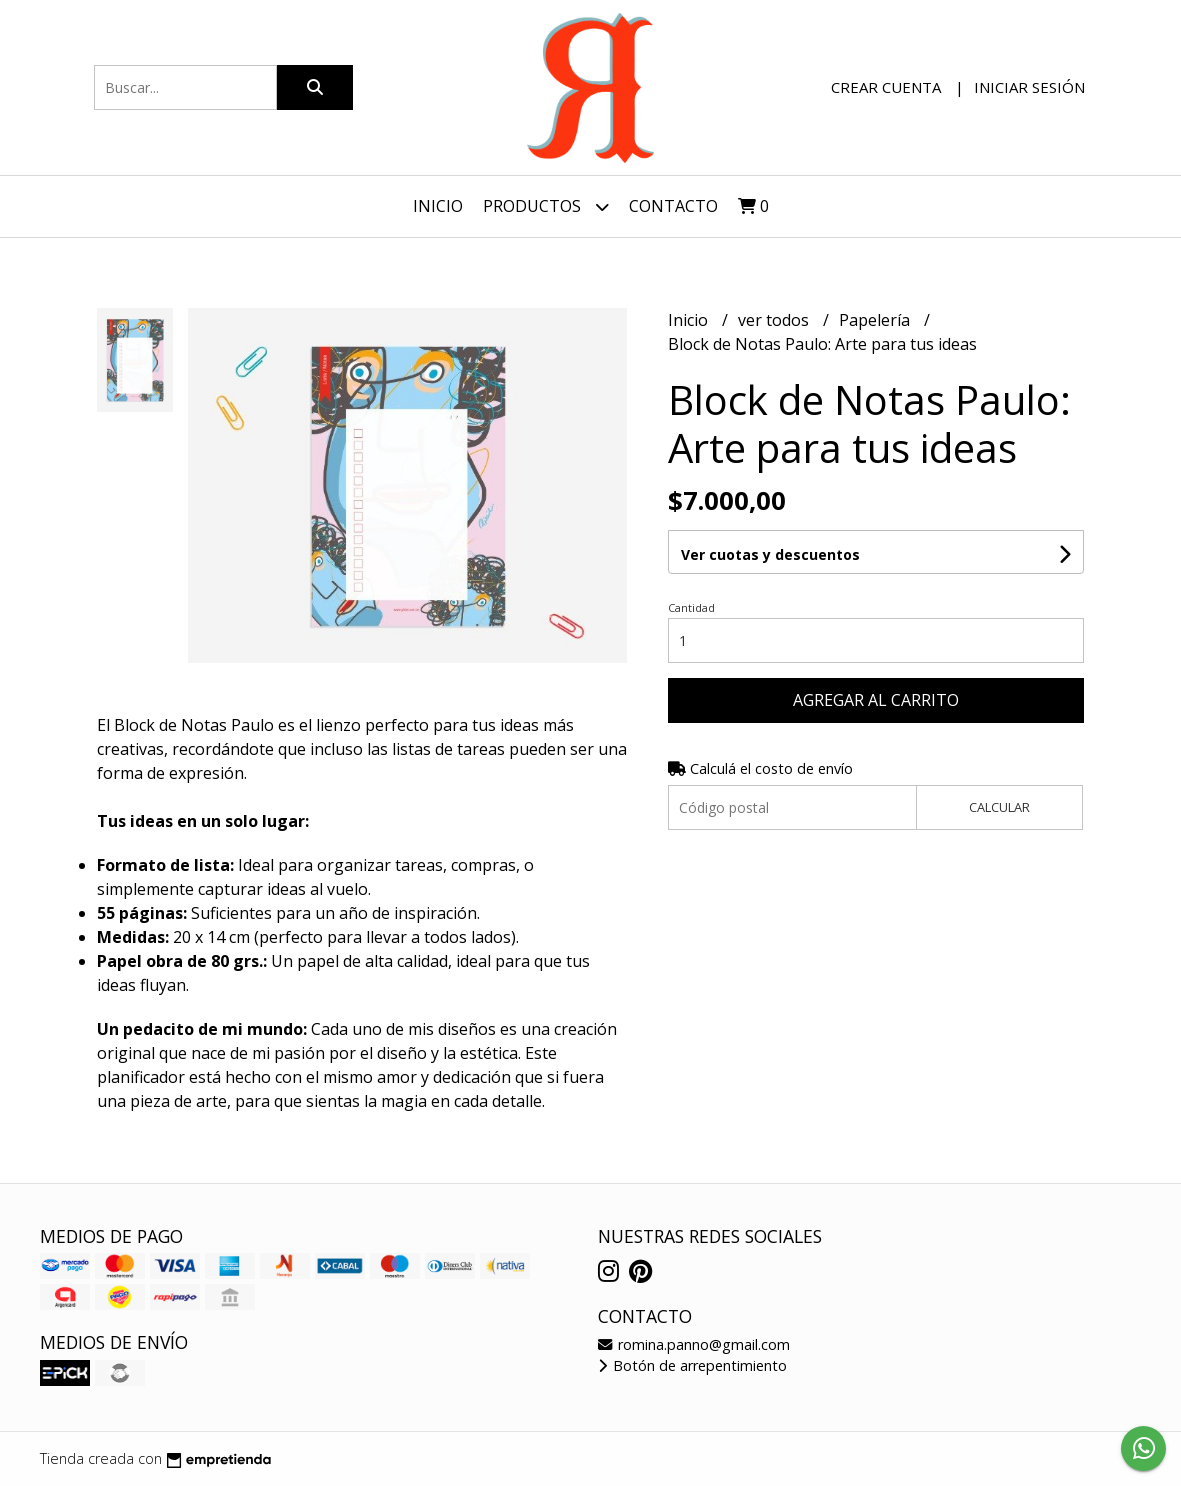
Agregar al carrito (876, 700)
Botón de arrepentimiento (692, 1365)
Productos (546, 206)
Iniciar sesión (1029, 87)
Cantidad (691, 607)
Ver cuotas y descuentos (770, 554)
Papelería (876, 320)
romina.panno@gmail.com (694, 1344)
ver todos (775, 320)
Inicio (438, 206)
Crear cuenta (886, 87)
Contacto (673, 206)
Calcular (999, 807)
